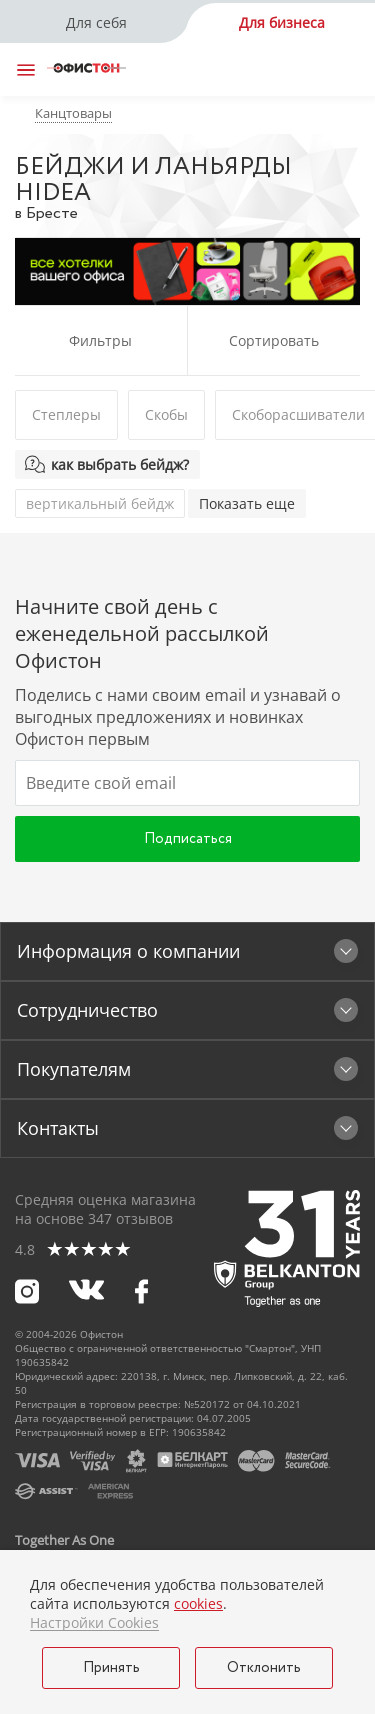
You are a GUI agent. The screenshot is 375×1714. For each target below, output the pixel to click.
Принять (111, 1668)
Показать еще (247, 503)
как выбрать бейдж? (120, 464)
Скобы (166, 414)
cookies (198, 1603)
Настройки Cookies (94, 1623)
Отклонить (264, 1668)
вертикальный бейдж (100, 503)
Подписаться (188, 839)
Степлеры (66, 414)
